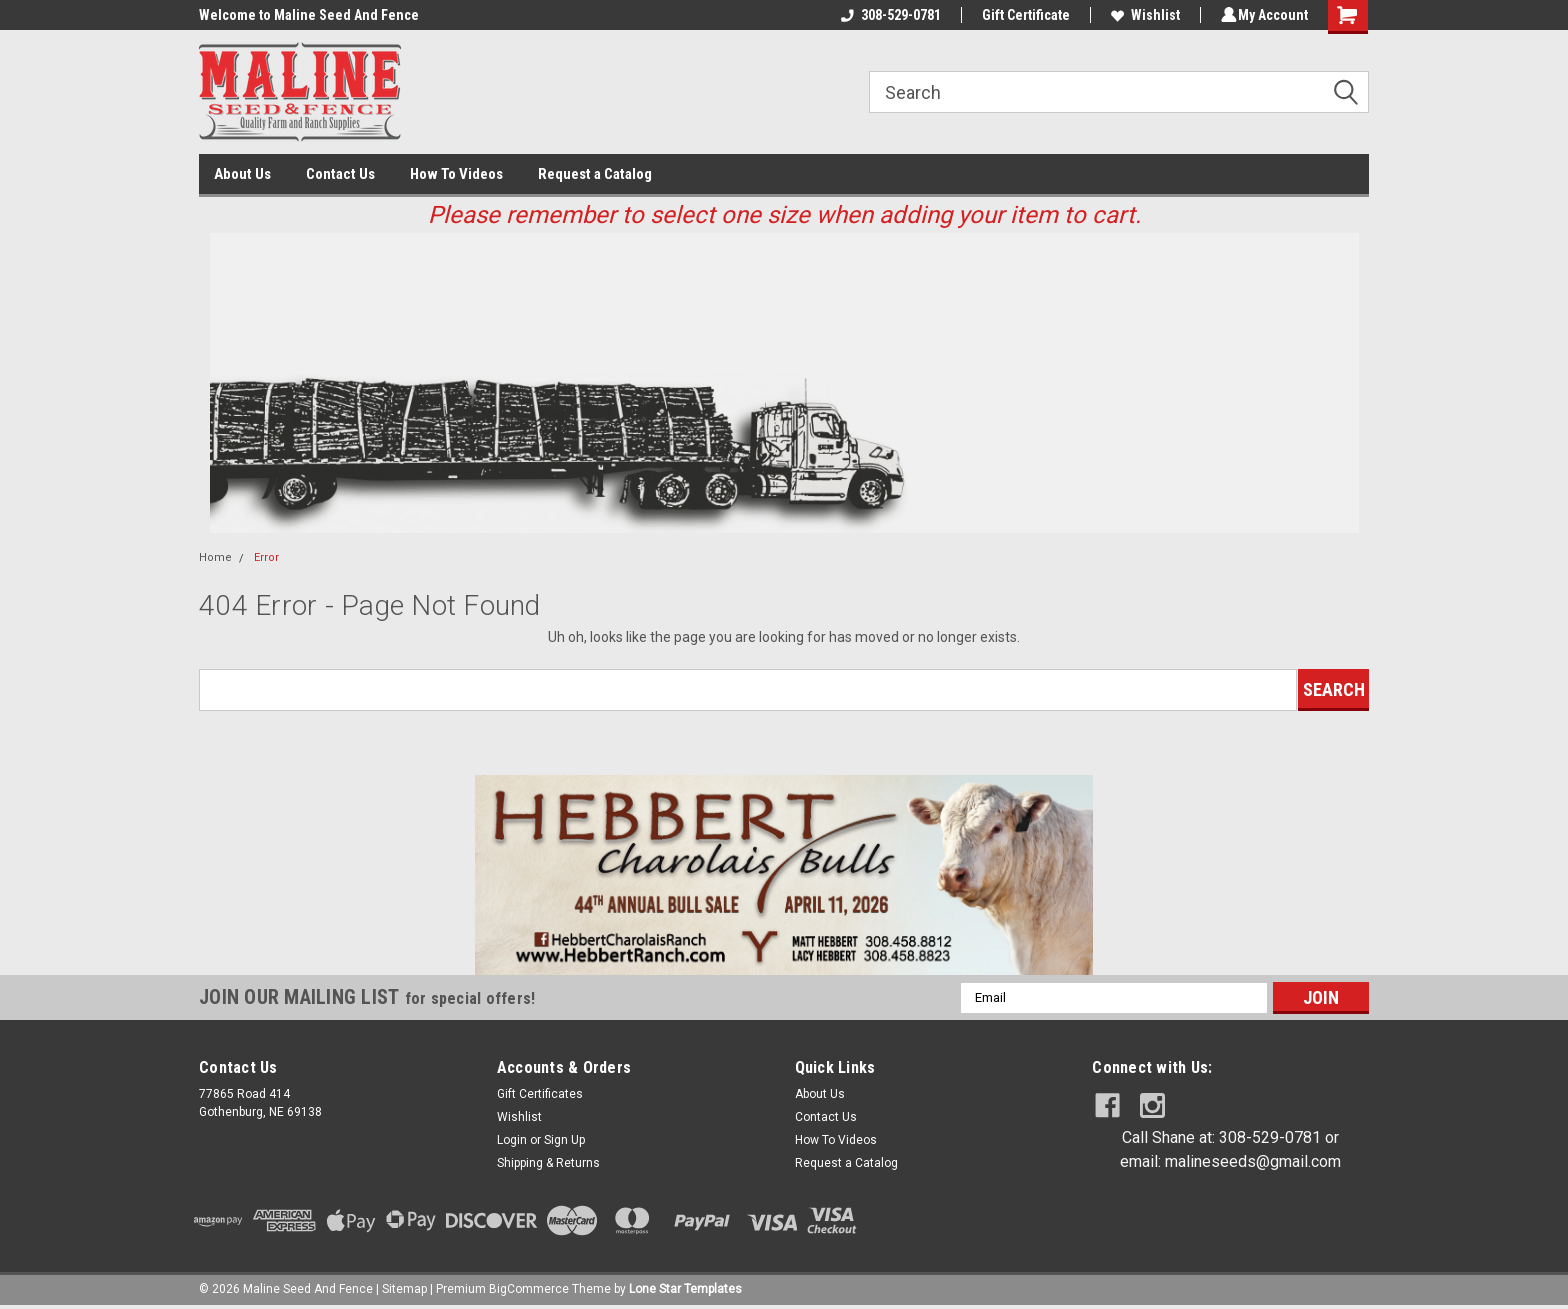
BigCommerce (529, 1289)
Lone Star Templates (685, 1289)
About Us (242, 174)
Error (266, 557)
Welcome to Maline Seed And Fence (309, 15)
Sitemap (404, 1289)
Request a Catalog (595, 174)
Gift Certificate (1023, 15)
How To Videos (456, 174)
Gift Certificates (540, 1094)
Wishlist (1142, 15)
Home (215, 557)
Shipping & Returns (548, 1163)
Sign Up (564, 1140)
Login (512, 1140)
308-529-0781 (888, 15)
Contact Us (340, 174)
